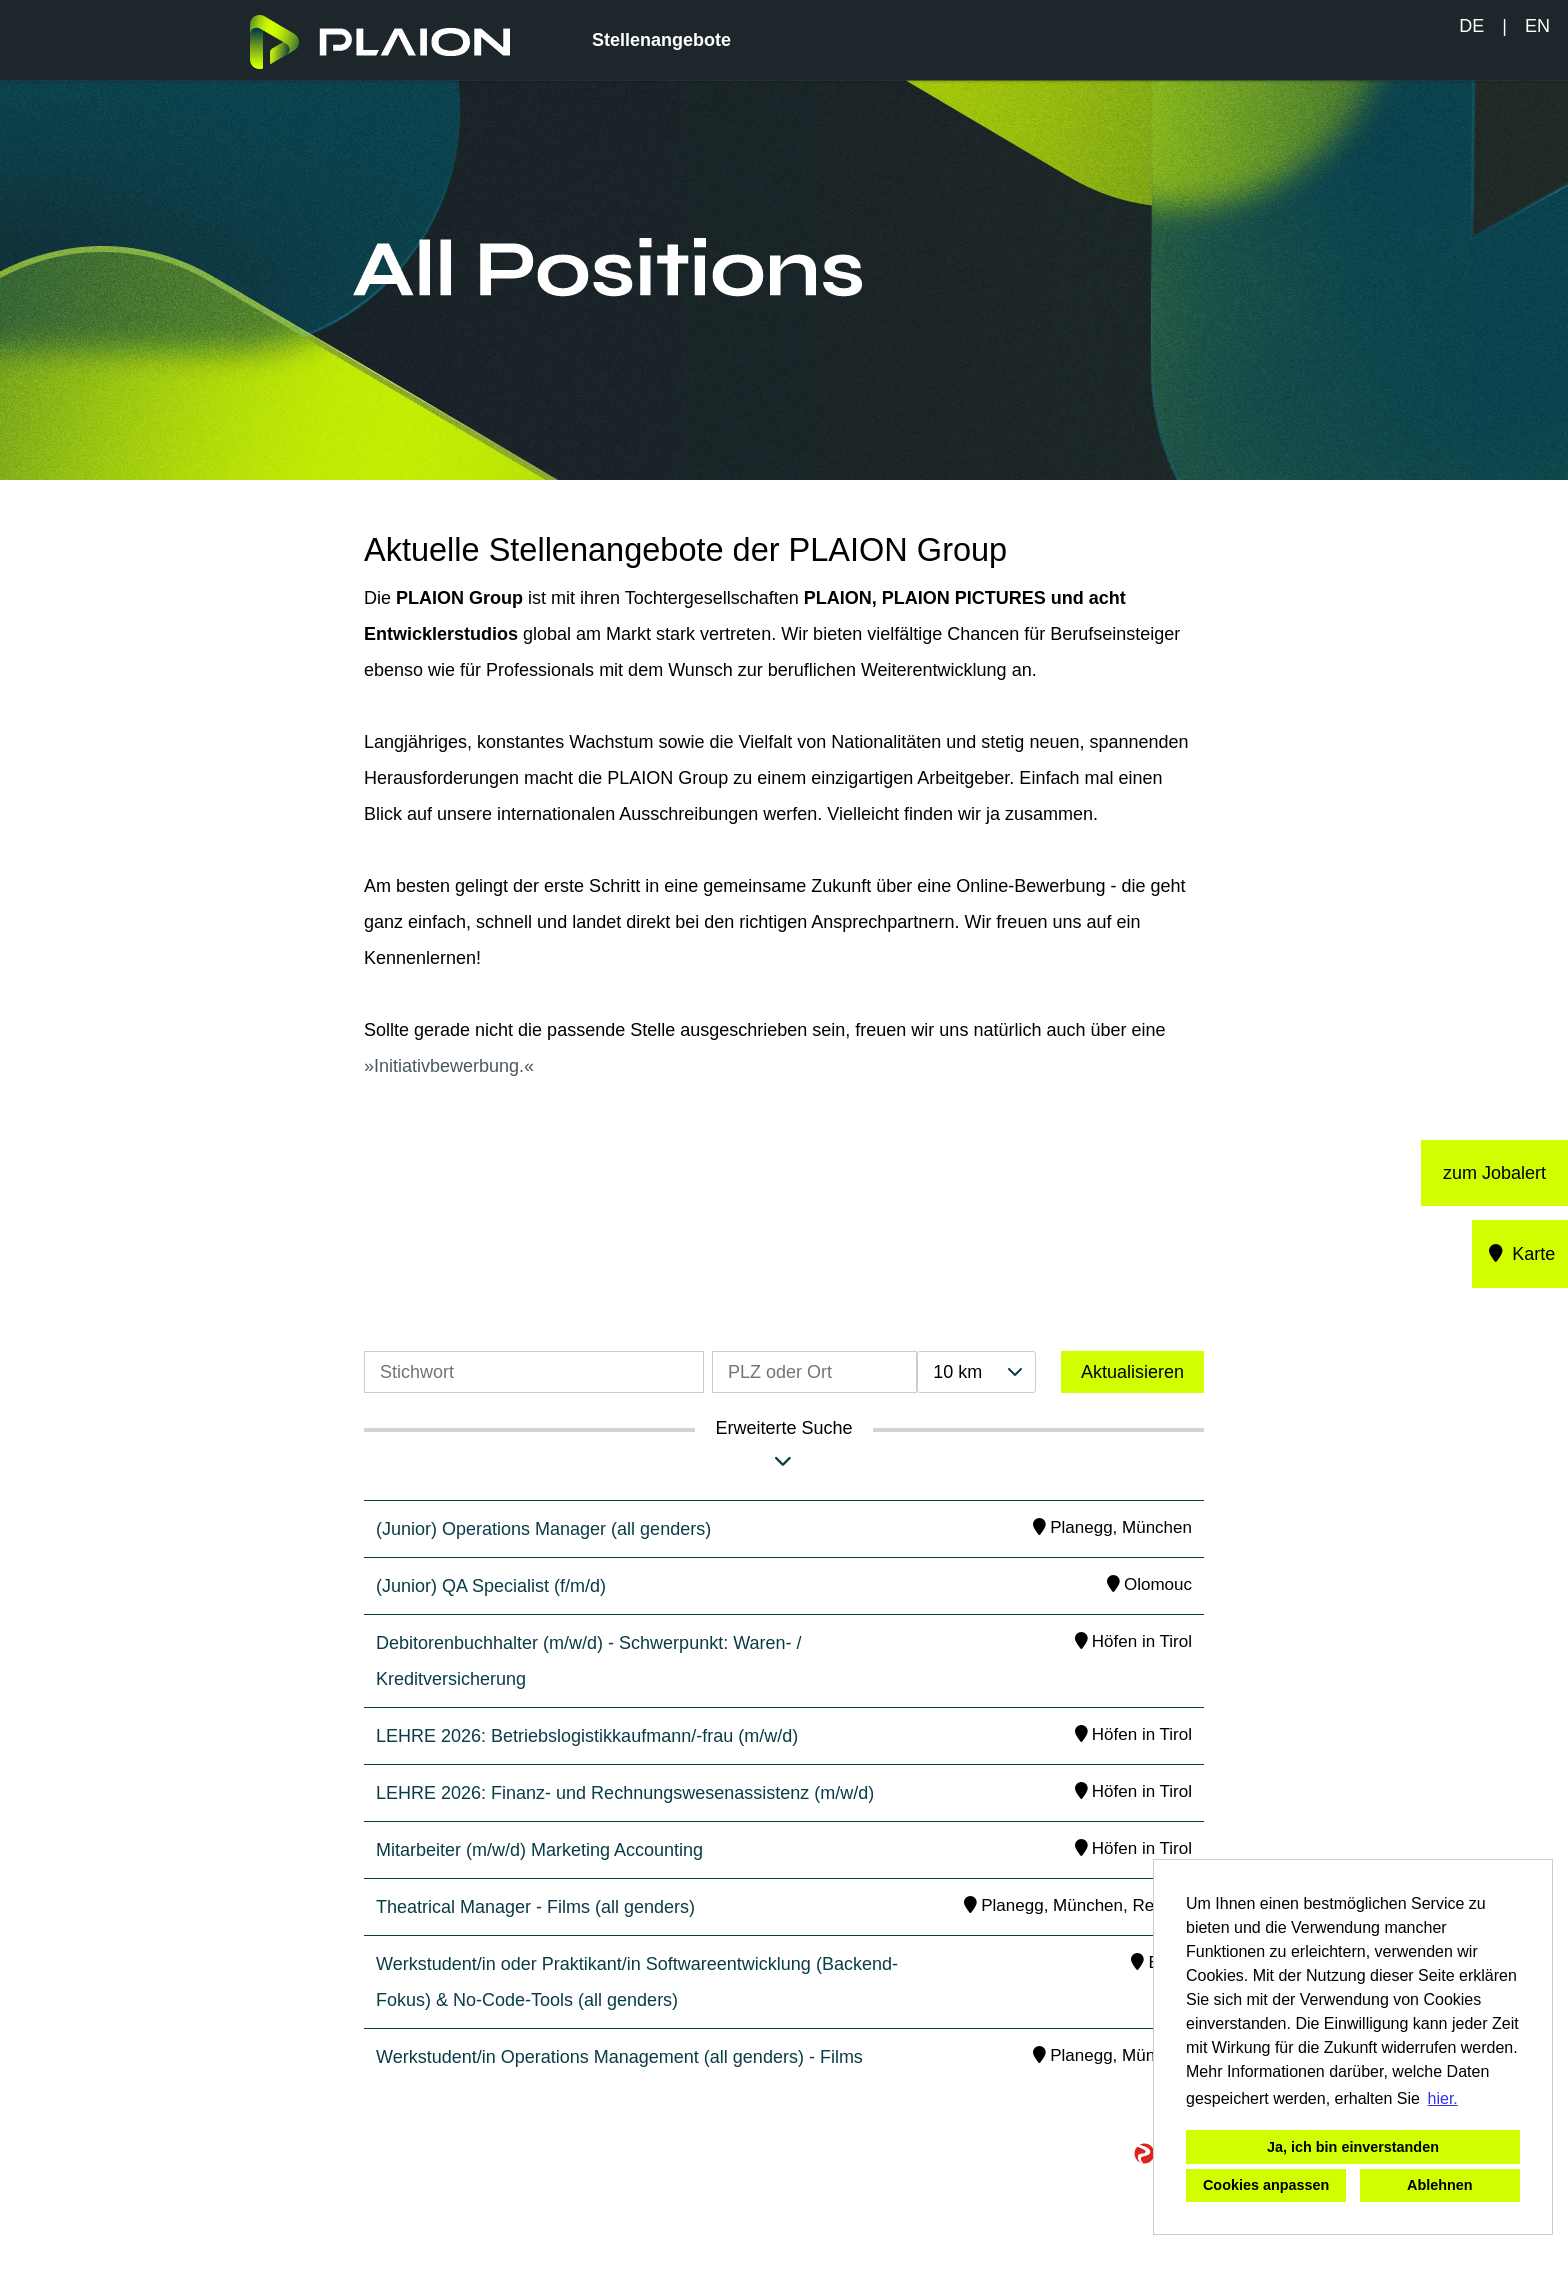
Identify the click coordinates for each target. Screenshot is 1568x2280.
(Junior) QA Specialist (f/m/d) (491, 1586)
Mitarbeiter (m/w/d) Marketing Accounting (539, 1850)
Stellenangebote (661, 40)
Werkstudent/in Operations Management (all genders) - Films (619, 2057)
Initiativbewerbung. (449, 1066)
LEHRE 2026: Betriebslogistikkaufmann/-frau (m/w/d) (587, 1736)
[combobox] (976, 1372)
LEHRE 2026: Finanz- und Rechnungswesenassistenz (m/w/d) (625, 1793)
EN (1537, 26)
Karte (1520, 1254)
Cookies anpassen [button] (1266, 2185)
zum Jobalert (1494, 1173)
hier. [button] (1443, 2098)
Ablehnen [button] (1440, 2185)
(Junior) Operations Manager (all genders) (543, 1529)
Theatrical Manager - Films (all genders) (535, 1907)
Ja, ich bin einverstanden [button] (1353, 2147)
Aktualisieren (1132, 1372)
